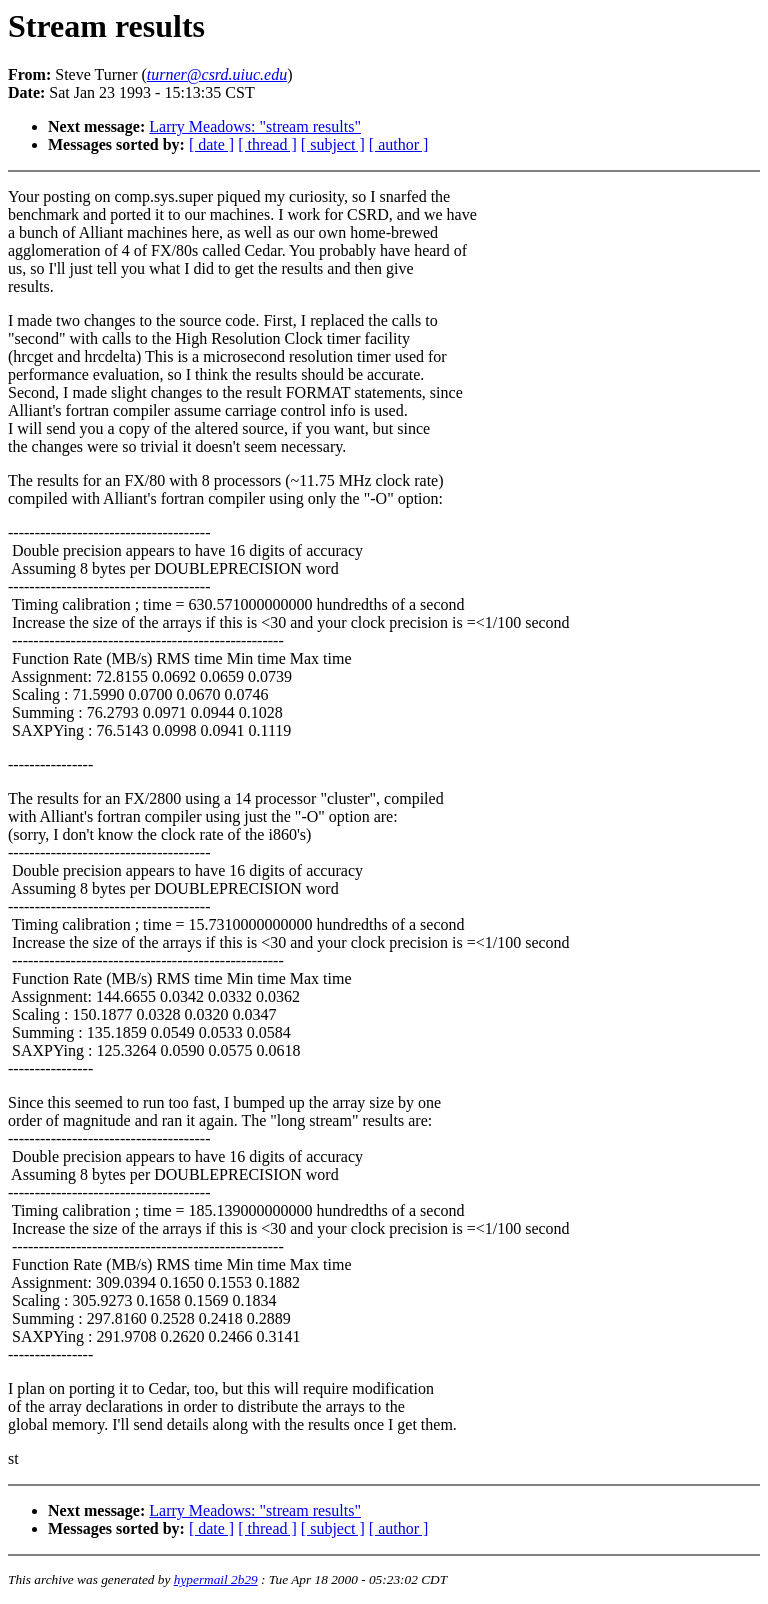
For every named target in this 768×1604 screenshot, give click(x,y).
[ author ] (399, 144)
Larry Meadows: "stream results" (255, 126)
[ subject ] (333, 144)
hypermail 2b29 (216, 1579)
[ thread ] (267, 144)
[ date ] (211, 144)
